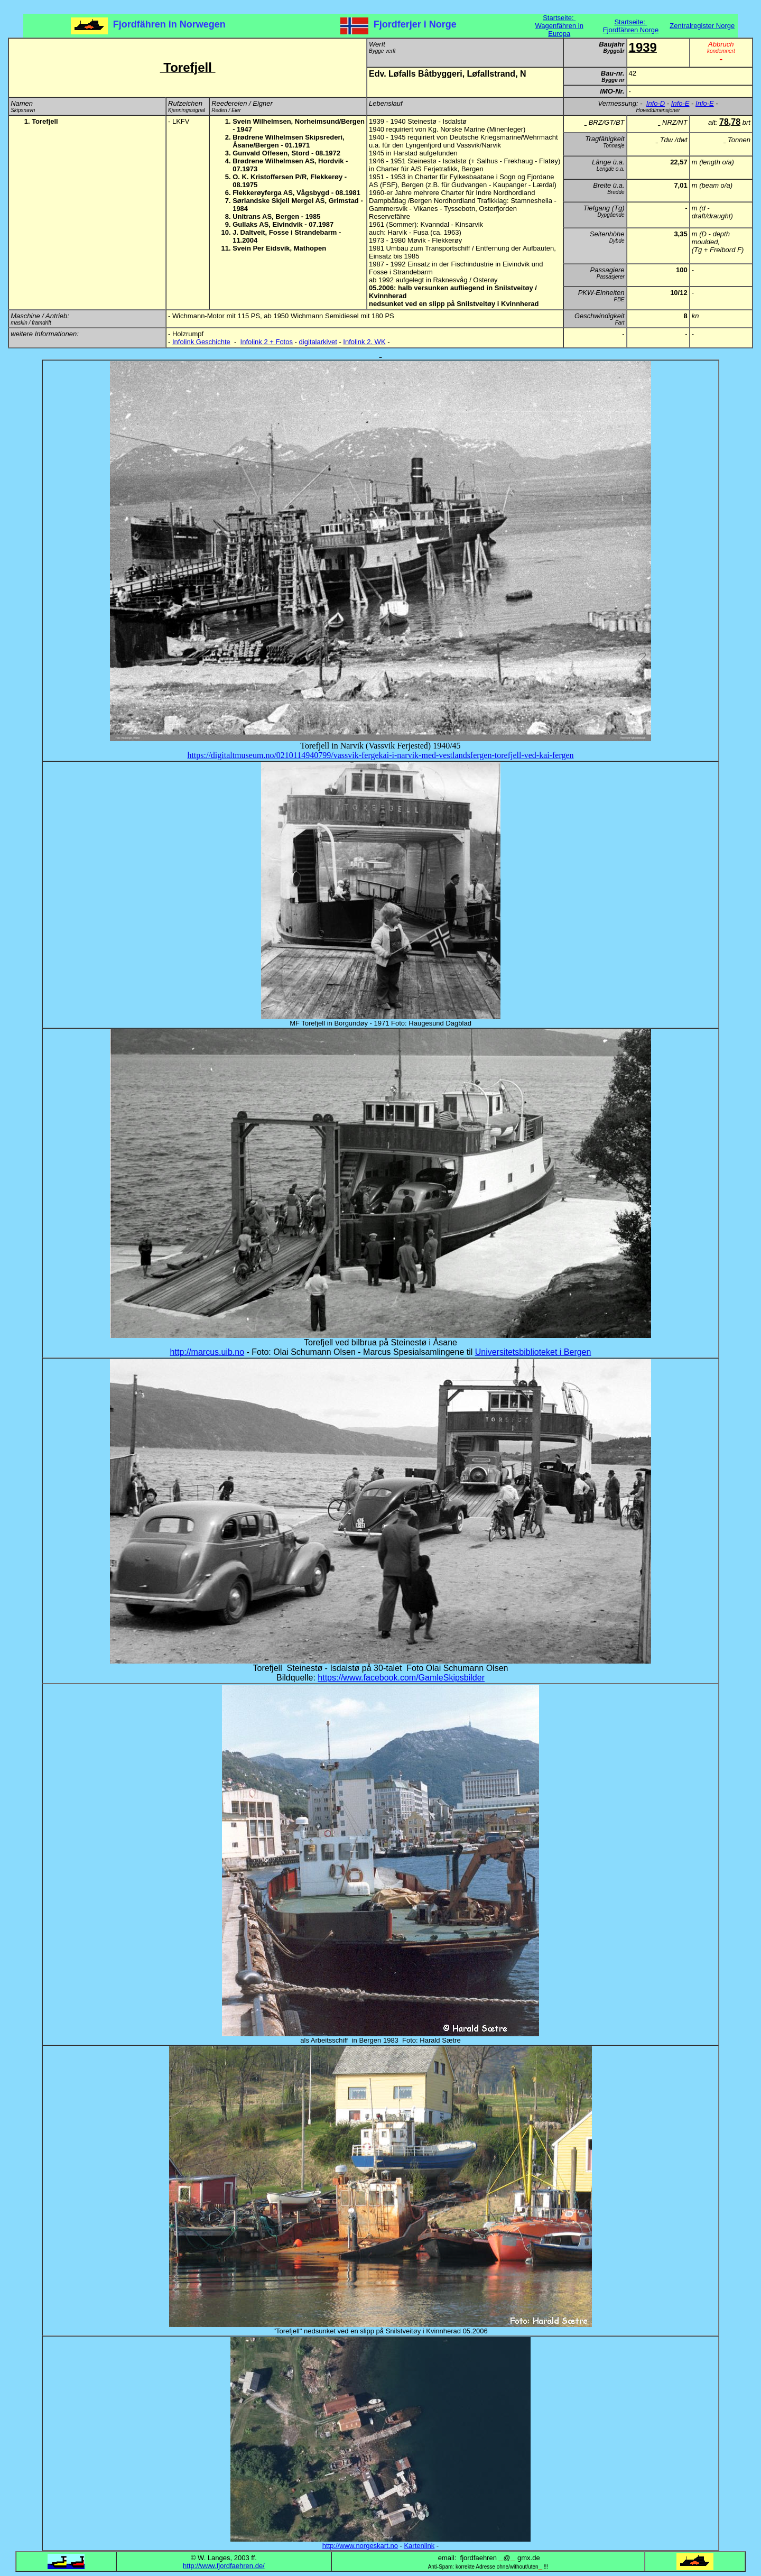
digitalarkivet (318, 342)
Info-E (680, 103)
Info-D (655, 103)
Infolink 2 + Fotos (266, 342)
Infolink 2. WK (364, 342)
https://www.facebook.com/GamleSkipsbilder (401, 1677)
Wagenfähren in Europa (559, 30)
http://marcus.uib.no (207, 1351)
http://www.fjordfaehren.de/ (224, 2566)
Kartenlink (419, 2546)
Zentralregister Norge (702, 26)
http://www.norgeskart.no (360, 2546)
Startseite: (559, 18)
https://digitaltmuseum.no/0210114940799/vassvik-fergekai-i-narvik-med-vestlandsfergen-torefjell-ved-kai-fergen (380, 755)
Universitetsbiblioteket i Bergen (533, 1351)
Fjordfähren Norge (631, 30)
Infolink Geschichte (201, 342)
